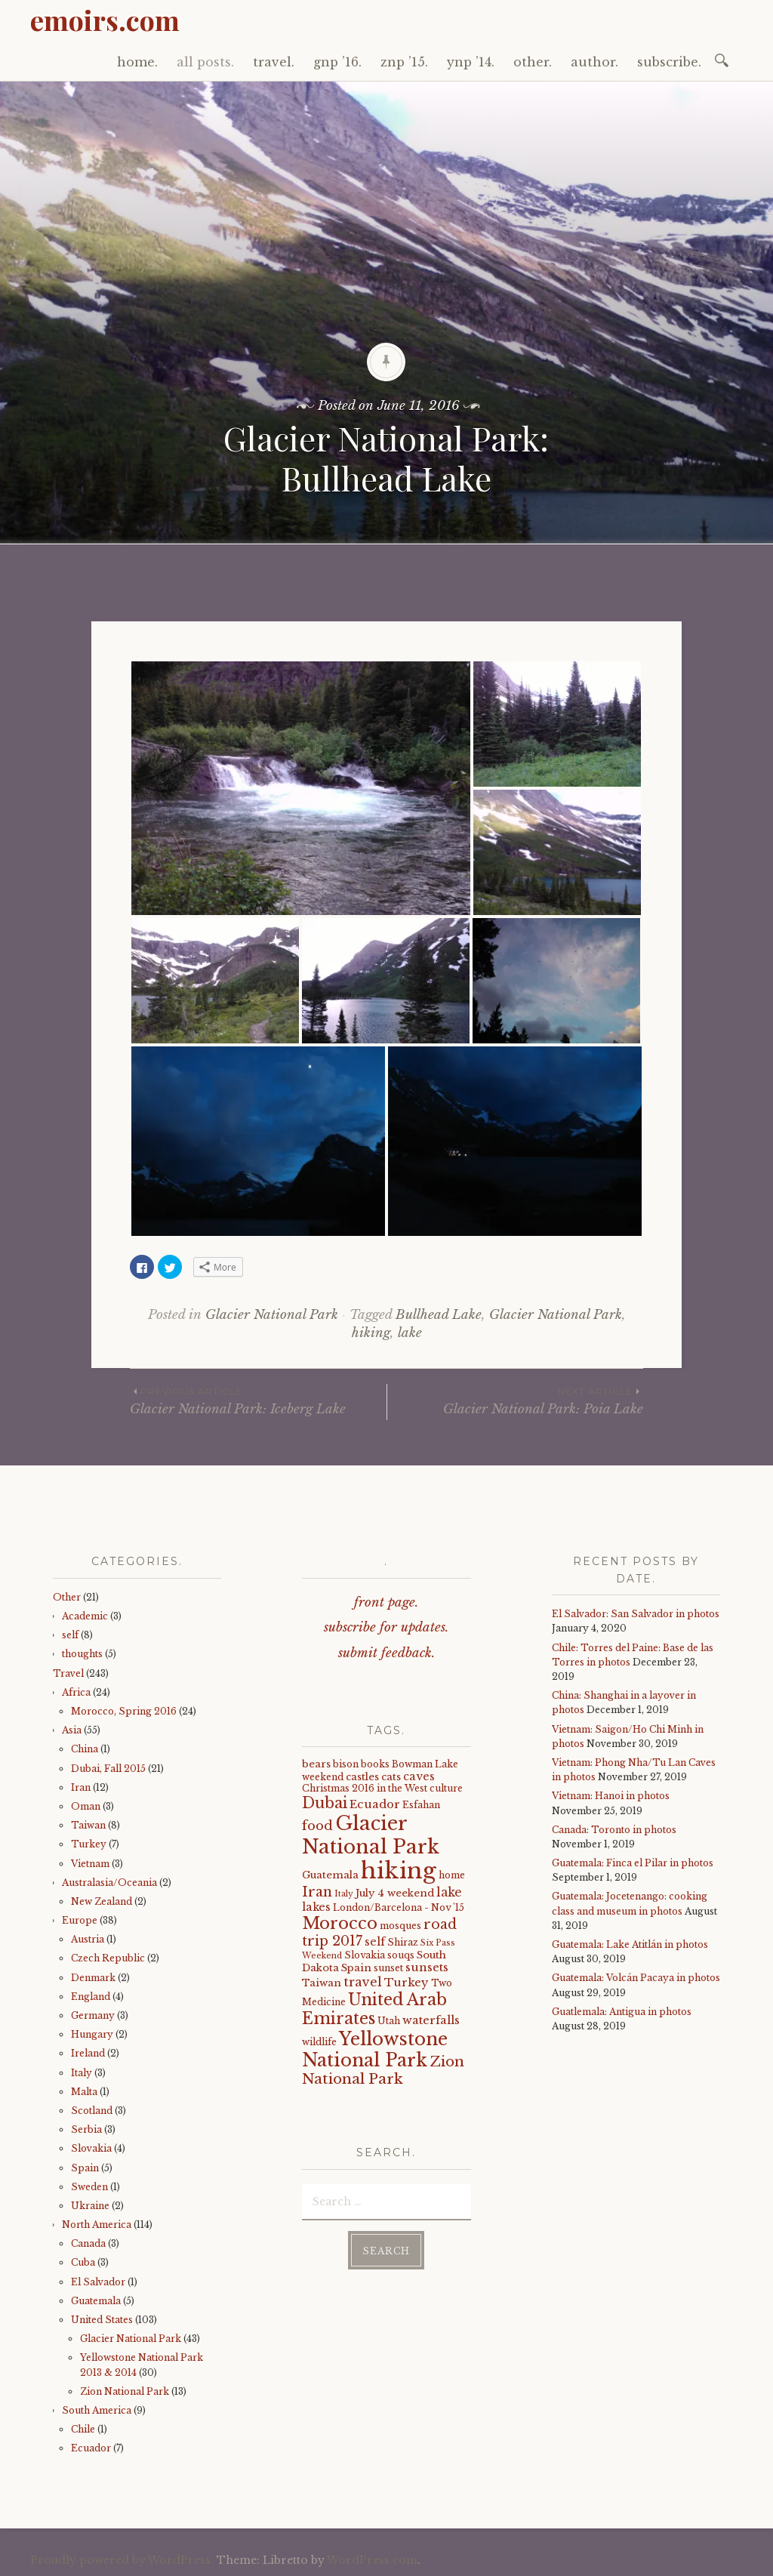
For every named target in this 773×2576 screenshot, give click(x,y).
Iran (81, 1787)
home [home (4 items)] (452, 1875)
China (84, 1749)
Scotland (91, 2110)
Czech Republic (108, 1958)
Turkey (88, 1844)
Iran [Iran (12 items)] (317, 1892)
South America (96, 2410)
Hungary (92, 2034)
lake (410, 1333)
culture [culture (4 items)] (446, 1788)
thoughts (82, 1653)
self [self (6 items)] (375, 1942)
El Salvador (98, 2282)
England (90, 1996)
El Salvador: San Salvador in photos (635, 1613)
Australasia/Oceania (109, 1882)
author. (594, 61)
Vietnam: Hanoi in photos (611, 1795)
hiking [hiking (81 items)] (398, 1870)
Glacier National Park (271, 1315)
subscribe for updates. (386, 1627)
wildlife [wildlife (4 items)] (319, 2042)
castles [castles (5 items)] (362, 1776)
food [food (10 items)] (317, 1826)
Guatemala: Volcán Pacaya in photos (636, 1977)
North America (96, 2224)
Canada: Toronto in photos (614, 1829)
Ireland (88, 2053)
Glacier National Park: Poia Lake (515, 1400)
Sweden (89, 2186)
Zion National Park (124, 2391)
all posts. (205, 61)
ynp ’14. (470, 61)
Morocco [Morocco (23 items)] (339, 1923)
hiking (371, 1333)
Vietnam (90, 1863)
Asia (72, 1730)
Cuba (83, 2262)
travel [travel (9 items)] (362, 1981)
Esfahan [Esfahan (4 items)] (421, 1804)
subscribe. (669, 61)
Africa (76, 1692)
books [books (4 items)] (375, 1764)
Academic (85, 1616)
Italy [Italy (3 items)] (343, 1894)
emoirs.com (105, 20)
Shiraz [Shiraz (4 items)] (402, 1942)
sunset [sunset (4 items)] (388, 1968)
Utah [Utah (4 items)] (388, 2020)
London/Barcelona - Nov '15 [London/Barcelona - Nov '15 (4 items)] (398, 1907)
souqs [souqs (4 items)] (400, 1955)
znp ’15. (404, 61)
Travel (68, 1673)
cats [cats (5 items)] (391, 1776)
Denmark (93, 1977)
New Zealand (101, 1901)
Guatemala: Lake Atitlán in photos (630, 1944)
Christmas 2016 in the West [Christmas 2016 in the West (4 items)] (364, 1788)
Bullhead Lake (439, 1315)
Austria (87, 1939)
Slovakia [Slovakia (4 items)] (364, 1955)
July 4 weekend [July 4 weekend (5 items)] (395, 1893)
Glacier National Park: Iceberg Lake (258, 1400)
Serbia (86, 2129)
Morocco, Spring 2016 (124, 1711)
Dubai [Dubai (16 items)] (324, 1803)
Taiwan (88, 1825)
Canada (88, 2243)
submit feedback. (386, 1653)
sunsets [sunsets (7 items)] (426, 1967)
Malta (84, 2091)
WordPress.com (372, 2560)
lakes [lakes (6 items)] (316, 1907)
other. (532, 61)
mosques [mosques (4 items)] (400, 1925)
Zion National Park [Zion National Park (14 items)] (383, 2070)
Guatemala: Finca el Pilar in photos (632, 1863)
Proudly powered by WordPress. (122, 2560)
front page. (386, 1602)
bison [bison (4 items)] (346, 1764)
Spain (85, 2168)
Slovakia (91, 2148)
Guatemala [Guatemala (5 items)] (330, 1875)
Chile (83, 2429)
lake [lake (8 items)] (449, 1892)
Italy (81, 2072)
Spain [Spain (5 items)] (356, 1967)
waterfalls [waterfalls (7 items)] (431, 2020)
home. (137, 61)
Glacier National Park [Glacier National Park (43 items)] (370, 1835)
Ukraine (90, 2205)
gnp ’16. (337, 61)
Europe (79, 1920)
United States (102, 2319)
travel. (273, 61)
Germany (93, 2015)
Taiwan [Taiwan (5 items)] (321, 1983)
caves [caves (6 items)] (419, 1776)
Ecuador (91, 2448)
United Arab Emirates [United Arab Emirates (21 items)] (374, 2009)
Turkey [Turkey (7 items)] (406, 1982)
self (70, 1635)
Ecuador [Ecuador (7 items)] (375, 1804)
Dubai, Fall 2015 (108, 1768)
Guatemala (96, 2300)
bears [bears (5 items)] (316, 1764)
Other (67, 1597)
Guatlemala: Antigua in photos (621, 2011)
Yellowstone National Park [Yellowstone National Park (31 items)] (375, 2049)
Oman (85, 1806)
